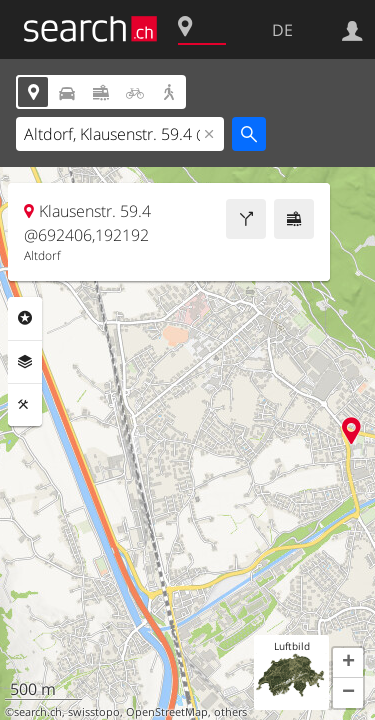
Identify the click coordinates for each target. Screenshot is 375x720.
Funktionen (25, 405)
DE (282, 30)
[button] (348, 663)
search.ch (38, 712)
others (230, 712)
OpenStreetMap (167, 712)
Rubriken (25, 318)
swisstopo (94, 712)
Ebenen (25, 362)
